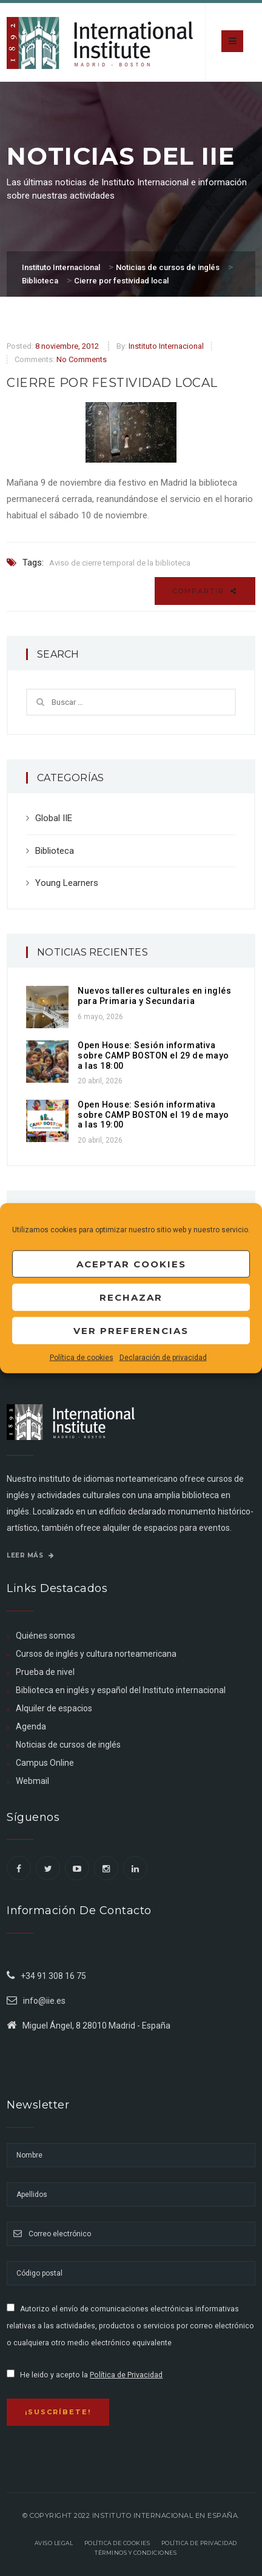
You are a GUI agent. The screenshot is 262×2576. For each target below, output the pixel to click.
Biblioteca (54, 850)
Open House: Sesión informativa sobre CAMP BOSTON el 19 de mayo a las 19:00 (153, 1115)
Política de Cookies (117, 2543)
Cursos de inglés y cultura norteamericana (96, 1654)
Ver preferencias (131, 1330)
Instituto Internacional (166, 346)
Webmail (32, 1781)
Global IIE (53, 818)
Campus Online (45, 1763)
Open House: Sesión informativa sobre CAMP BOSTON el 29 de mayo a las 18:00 (153, 1055)
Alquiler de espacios (54, 1708)
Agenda (31, 1726)
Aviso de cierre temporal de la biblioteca (119, 562)
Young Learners (66, 882)
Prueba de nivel (45, 1672)
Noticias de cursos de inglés (68, 1744)
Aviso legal (54, 2543)
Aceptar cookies (131, 1263)
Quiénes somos (45, 1635)
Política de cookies (81, 1357)
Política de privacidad (199, 2543)
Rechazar (131, 1297)
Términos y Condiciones (135, 2552)
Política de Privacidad (126, 2375)
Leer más (30, 1555)
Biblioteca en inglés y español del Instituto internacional (121, 1690)
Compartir (205, 591)
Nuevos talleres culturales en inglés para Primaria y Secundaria (154, 996)
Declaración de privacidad (163, 1357)
